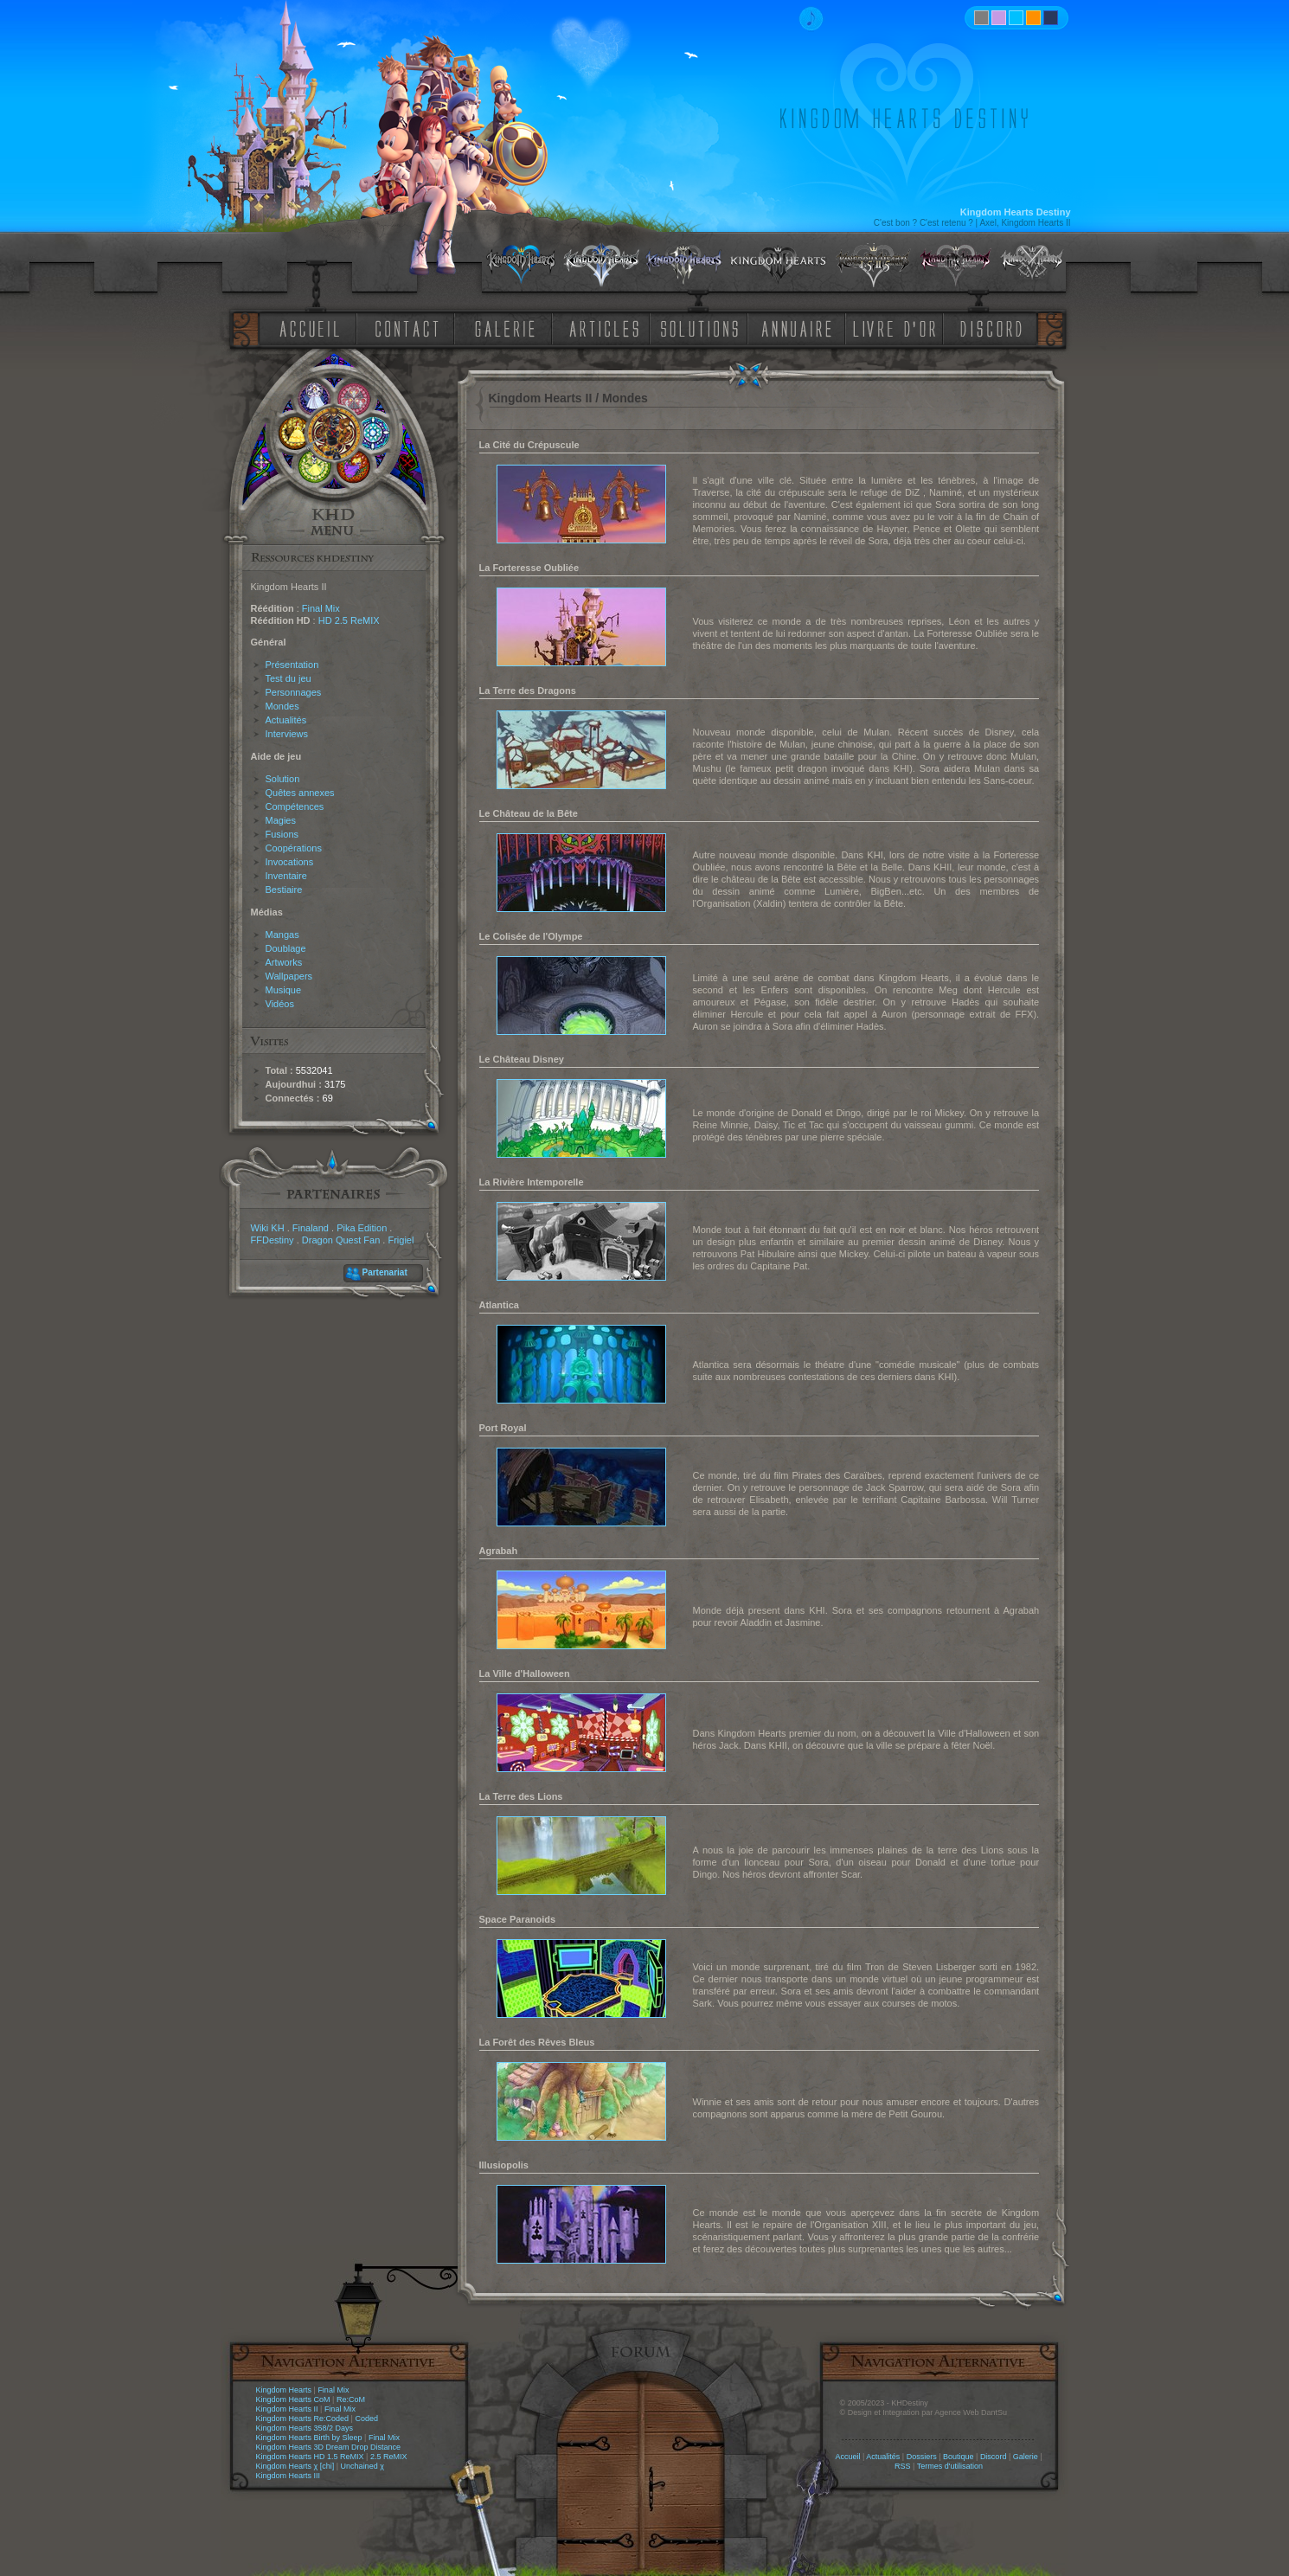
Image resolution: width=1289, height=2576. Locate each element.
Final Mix (321, 608)
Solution (283, 779)
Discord (993, 2456)
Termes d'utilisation (950, 2466)
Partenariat (384, 1272)
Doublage (286, 948)
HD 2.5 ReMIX (349, 620)
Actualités (286, 720)
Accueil (847, 2456)
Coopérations (294, 848)
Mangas (282, 934)
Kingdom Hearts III (288, 2475)
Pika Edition (362, 1228)
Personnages (294, 692)
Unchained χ (362, 2466)
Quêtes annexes (300, 792)
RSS (903, 2466)
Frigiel (401, 1240)
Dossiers (922, 2456)
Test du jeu (288, 678)
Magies (281, 820)
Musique (284, 990)
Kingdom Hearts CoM (293, 2399)
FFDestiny (272, 1240)
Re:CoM (351, 2399)
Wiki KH (268, 1228)
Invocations (290, 862)
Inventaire (286, 875)
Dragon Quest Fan (341, 1240)
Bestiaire (284, 889)
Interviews (287, 734)
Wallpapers (289, 976)
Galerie (1025, 2456)
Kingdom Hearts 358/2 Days (305, 2428)
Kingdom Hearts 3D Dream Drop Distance (328, 2447)
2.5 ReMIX (388, 2456)
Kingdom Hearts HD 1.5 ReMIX (310, 2456)
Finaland (310, 1228)
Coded (366, 2418)
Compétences (295, 806)
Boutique (958, 2456)
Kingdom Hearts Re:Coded (303, 2418)
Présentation (292, 664)
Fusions (282, 834)
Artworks (284, 962)
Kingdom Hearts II (287, 2409)
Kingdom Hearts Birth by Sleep (309, 2437)
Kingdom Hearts (284, 2390)
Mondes (282, 706)
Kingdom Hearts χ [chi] (295, 2466)
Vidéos (280, 1004)
